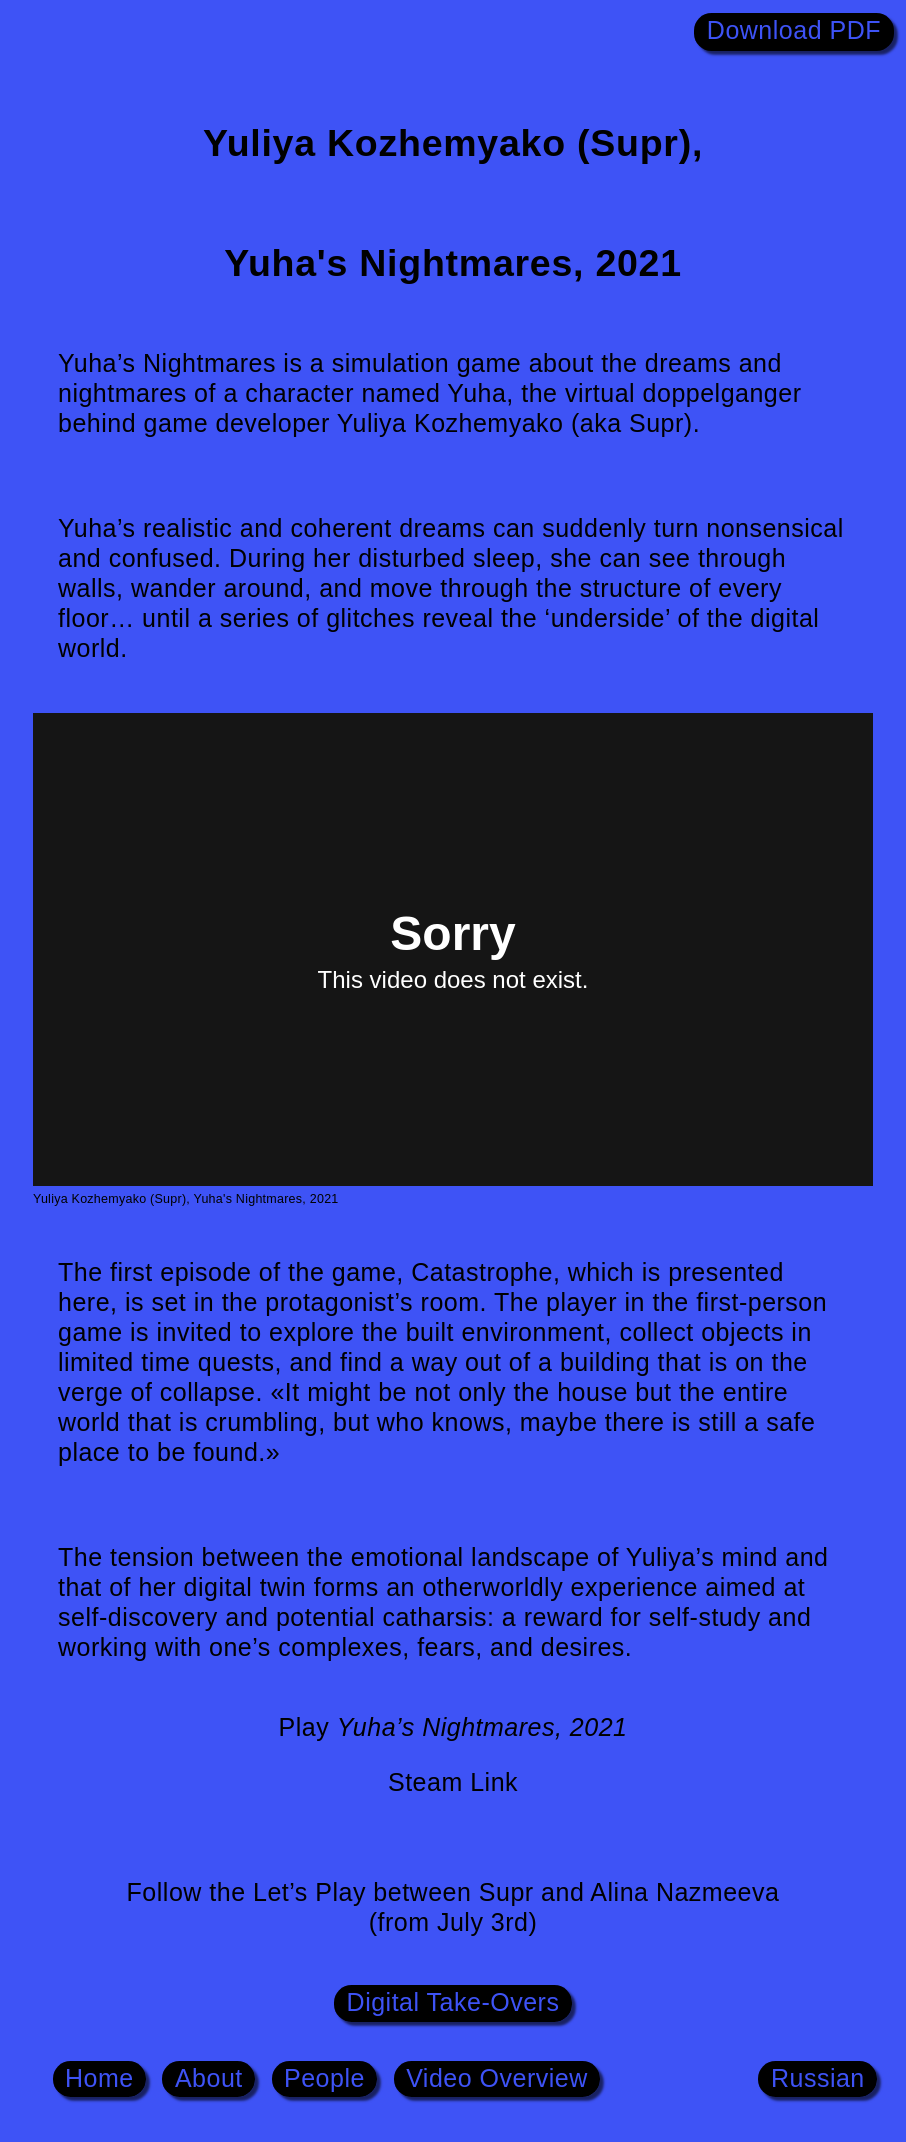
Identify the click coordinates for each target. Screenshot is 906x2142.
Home (99, 2077)
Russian (818, 2077)
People (324, 2077)
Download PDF (794, 30)
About (209, 2077)
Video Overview (497, 2077)
